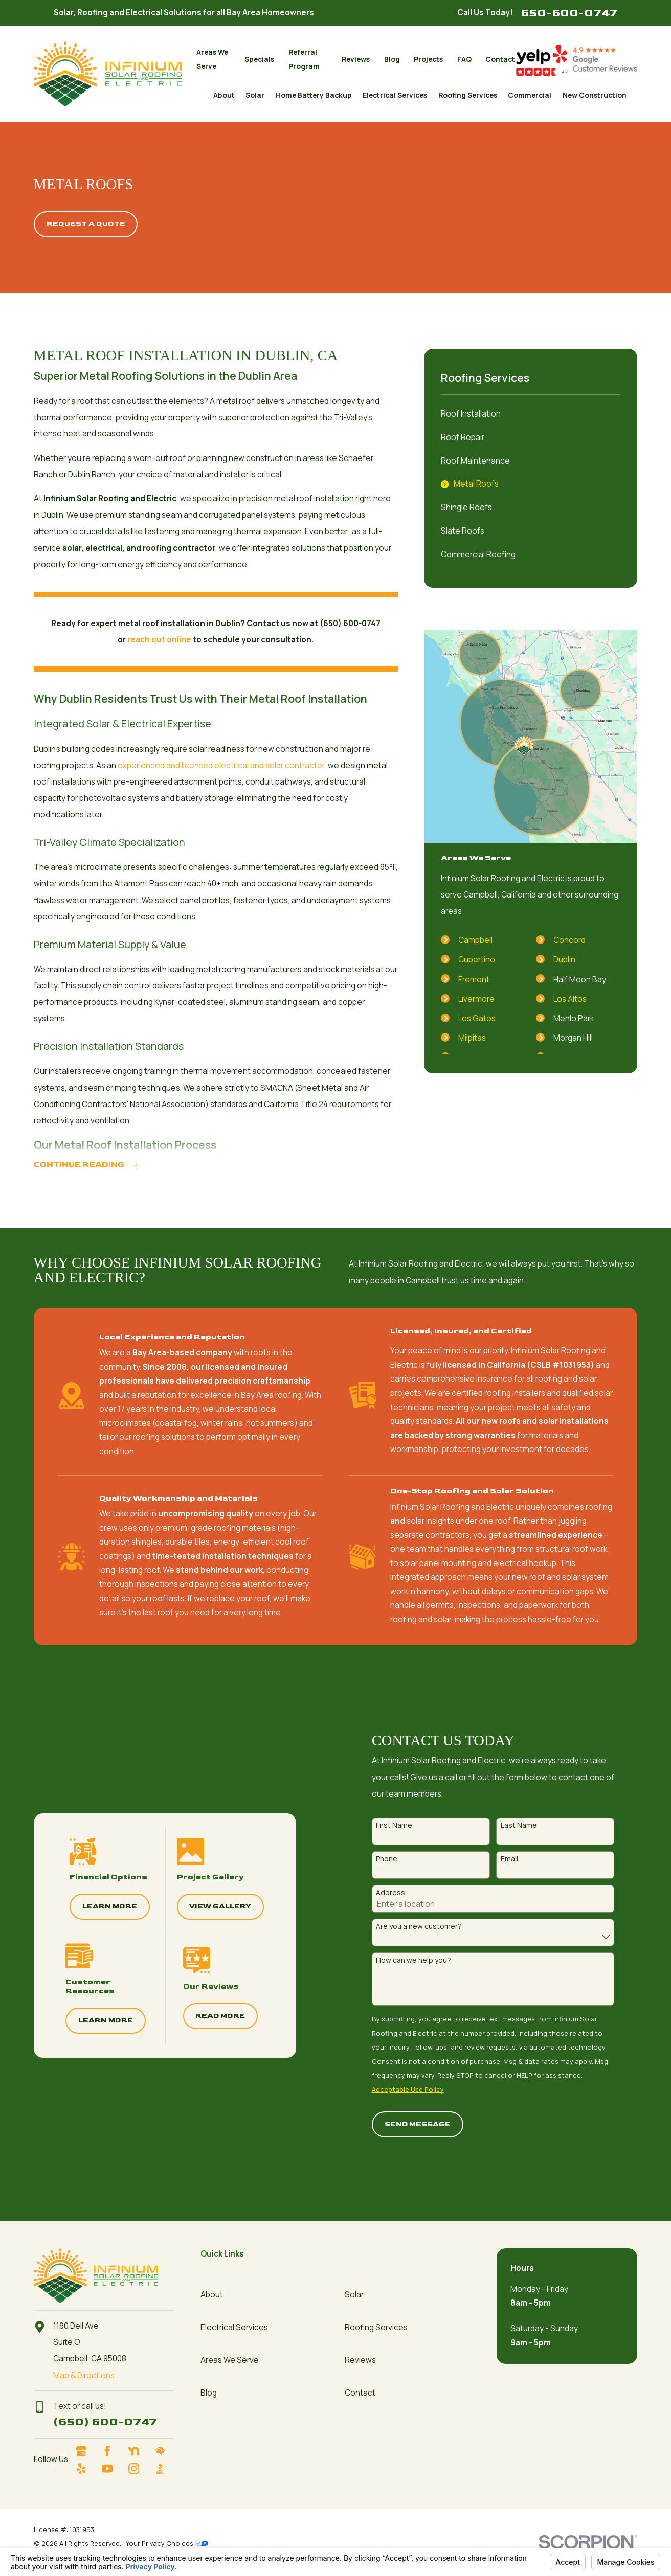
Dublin (564, 959)
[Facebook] (112, 2451)
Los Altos (570, 999)
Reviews (356, 59)
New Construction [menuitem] (595, 95)
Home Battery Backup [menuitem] (314, 95)
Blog (392, 59)
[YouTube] (112, 2468)
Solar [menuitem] (254, 95)
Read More (209, 2016)
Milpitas (472, 1037)
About (211, 2294)
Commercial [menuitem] (529, 95)
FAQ (464, 59)
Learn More (99, 1906)
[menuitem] (530, 414)
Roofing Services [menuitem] (467, 95)
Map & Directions (84, 2375)
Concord (569, 940)
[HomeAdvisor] (164, 2451)
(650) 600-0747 (105, 2422)
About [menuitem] (224, 95)
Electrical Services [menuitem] (395, 95)
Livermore (476, 999)
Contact (500, 59)
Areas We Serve (229, 2360)
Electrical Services (234, 2327)
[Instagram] (138, 2468)
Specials (259, 59)
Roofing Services (376, 2327)
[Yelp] (86, 2468)
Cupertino (476, 959)
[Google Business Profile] (86, 2451)
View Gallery (209, 1906)
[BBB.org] (164, 2468)
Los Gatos (477, 1018)
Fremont (473, 979)
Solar (354, 2294)
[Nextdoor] (138, 2451)
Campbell (475, 940)
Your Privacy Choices (167, 2543)
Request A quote (86, 224)
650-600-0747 (569, 13)
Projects (428, 59)
